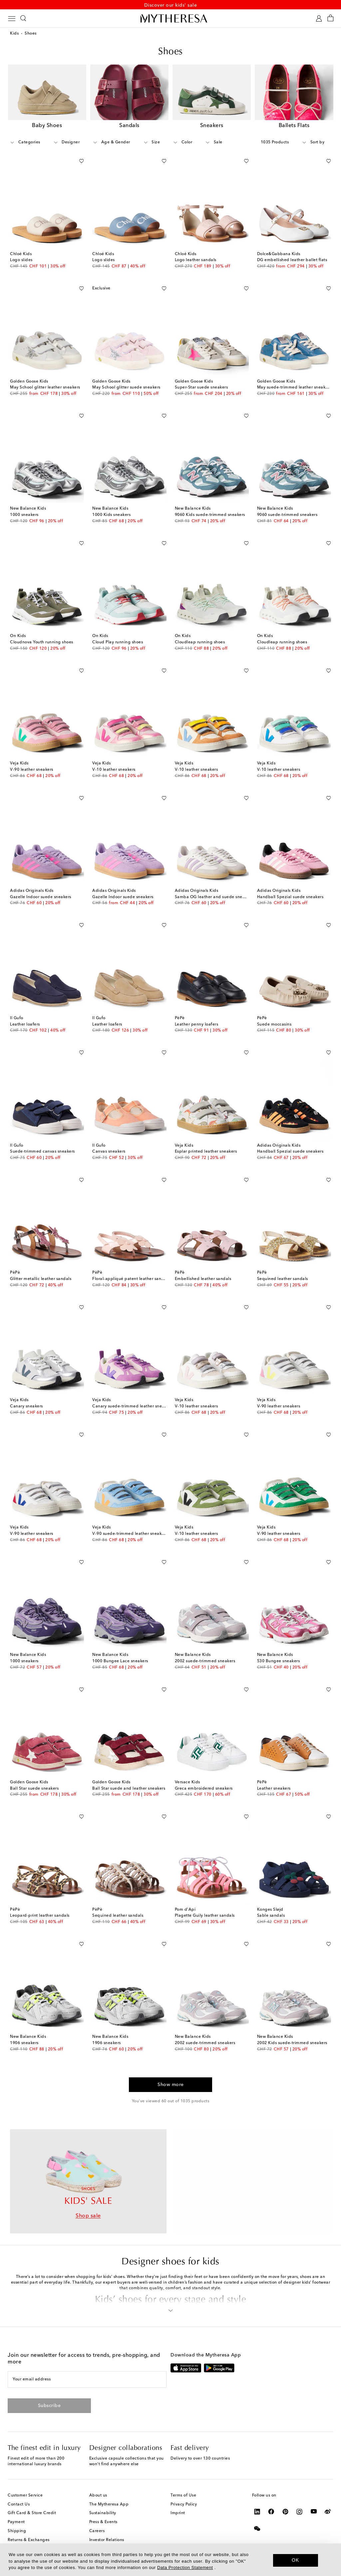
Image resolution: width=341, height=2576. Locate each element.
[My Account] (319, 20)
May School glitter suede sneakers (126, 387)
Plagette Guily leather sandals (205, 1915)
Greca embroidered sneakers (204, 1788)
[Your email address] (86, 2368)
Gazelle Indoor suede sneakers (40, 896)
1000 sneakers (24, 514)
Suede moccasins (274, 1024)
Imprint (177, 2501)
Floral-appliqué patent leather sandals (131, 1278)
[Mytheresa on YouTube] (313, 2499)
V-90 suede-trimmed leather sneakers (130, 1533)
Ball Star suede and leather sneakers (128, 1788)
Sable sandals (271, 1915)
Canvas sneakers (109, 1151)
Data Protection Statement (185, 2567)
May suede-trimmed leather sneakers (294, 387)
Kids (14, 35)
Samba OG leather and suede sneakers (214, 896)
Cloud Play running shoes (117, 641)
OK (295, 2560)
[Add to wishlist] (81, 159)
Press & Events (103, 2510)
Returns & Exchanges (29, 2528)
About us (98, 2484)
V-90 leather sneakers (31, 769)
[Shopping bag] (330, 20)
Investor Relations (106, 2528)
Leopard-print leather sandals (40, 1915)
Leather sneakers (274, 1788)
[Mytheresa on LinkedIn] (257, 2499)
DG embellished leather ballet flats (292, 259)
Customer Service (25, 2484)
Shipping (17, 2519)
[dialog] (170, 2559)
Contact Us (19, 2493)
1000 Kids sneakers (111, 514)
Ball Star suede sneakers (34, 1788)
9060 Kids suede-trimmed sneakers (210, 514)
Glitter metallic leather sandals (40, 1278)
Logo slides (21, 259)
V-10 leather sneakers (114, 769)
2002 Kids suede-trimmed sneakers (292, 2042)
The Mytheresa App (109, 2493)
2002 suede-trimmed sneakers (205, 1660)
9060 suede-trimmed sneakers (287, 514)
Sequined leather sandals (282, 1278)
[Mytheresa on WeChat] (257, 2516)
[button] (170, 2297)
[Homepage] (170, 19)
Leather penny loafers (196, 1024)
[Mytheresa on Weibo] (327, 2499)
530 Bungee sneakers (278, 1660)
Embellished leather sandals (203, 1278)
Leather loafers (25, 1024)
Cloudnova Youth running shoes (41, 641)
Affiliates (98, 2537)
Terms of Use (183, 2484)
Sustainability (102, 2501)
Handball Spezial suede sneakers (290, 896)
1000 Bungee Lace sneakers (120, 1660)
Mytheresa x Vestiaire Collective (39, 2537)
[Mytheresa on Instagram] (299, 2499)
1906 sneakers (24, 2042)
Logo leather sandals (195, 259)
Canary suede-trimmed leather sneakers (132, 1405)
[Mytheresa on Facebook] (271, 2499)
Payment (16, 2510)
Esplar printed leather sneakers (206, 1151)
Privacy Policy (183, 2493)
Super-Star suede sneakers (201, 387)
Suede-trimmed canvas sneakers (42, 1151)
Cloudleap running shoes (200, 641)
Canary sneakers (26, 1405)
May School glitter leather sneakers (45, 387)
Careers (97, 2519)
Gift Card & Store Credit (32, 2501)
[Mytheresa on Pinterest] (285, 2499)
